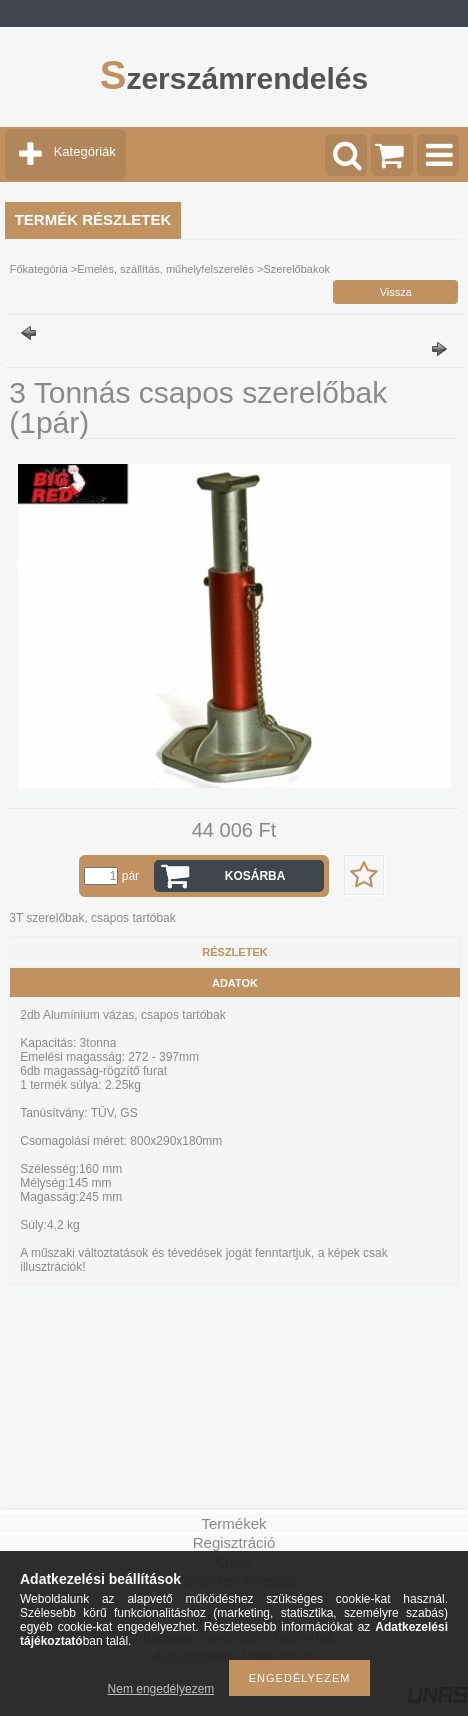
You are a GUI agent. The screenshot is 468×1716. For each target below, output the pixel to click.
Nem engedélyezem (161, 1689)
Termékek (233, 1523)
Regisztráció (234, 1542)
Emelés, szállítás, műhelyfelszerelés (165, 269)
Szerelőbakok (296, 269)
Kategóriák (85, 151)
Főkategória (39, 269)
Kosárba (255, 876)
